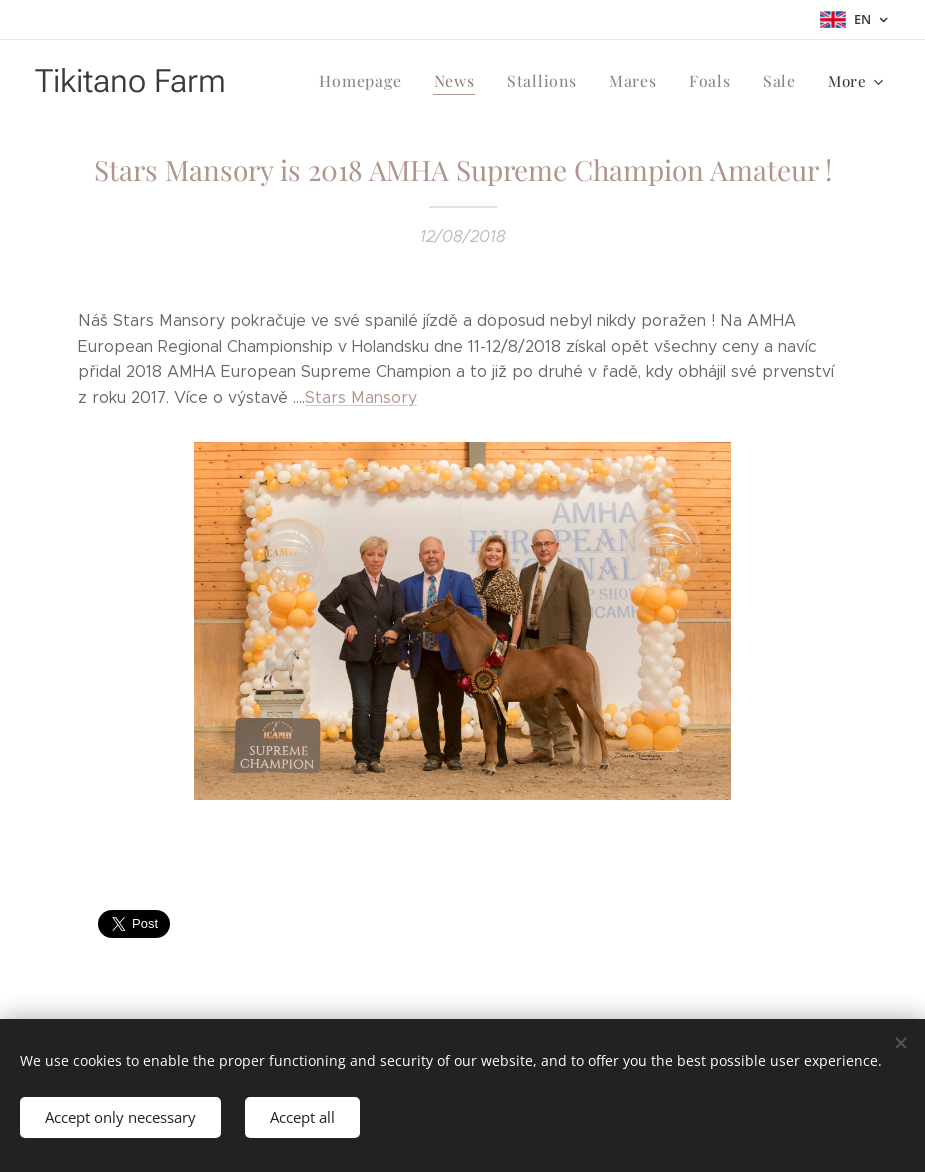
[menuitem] (377, 81)
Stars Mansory (361, 397)
